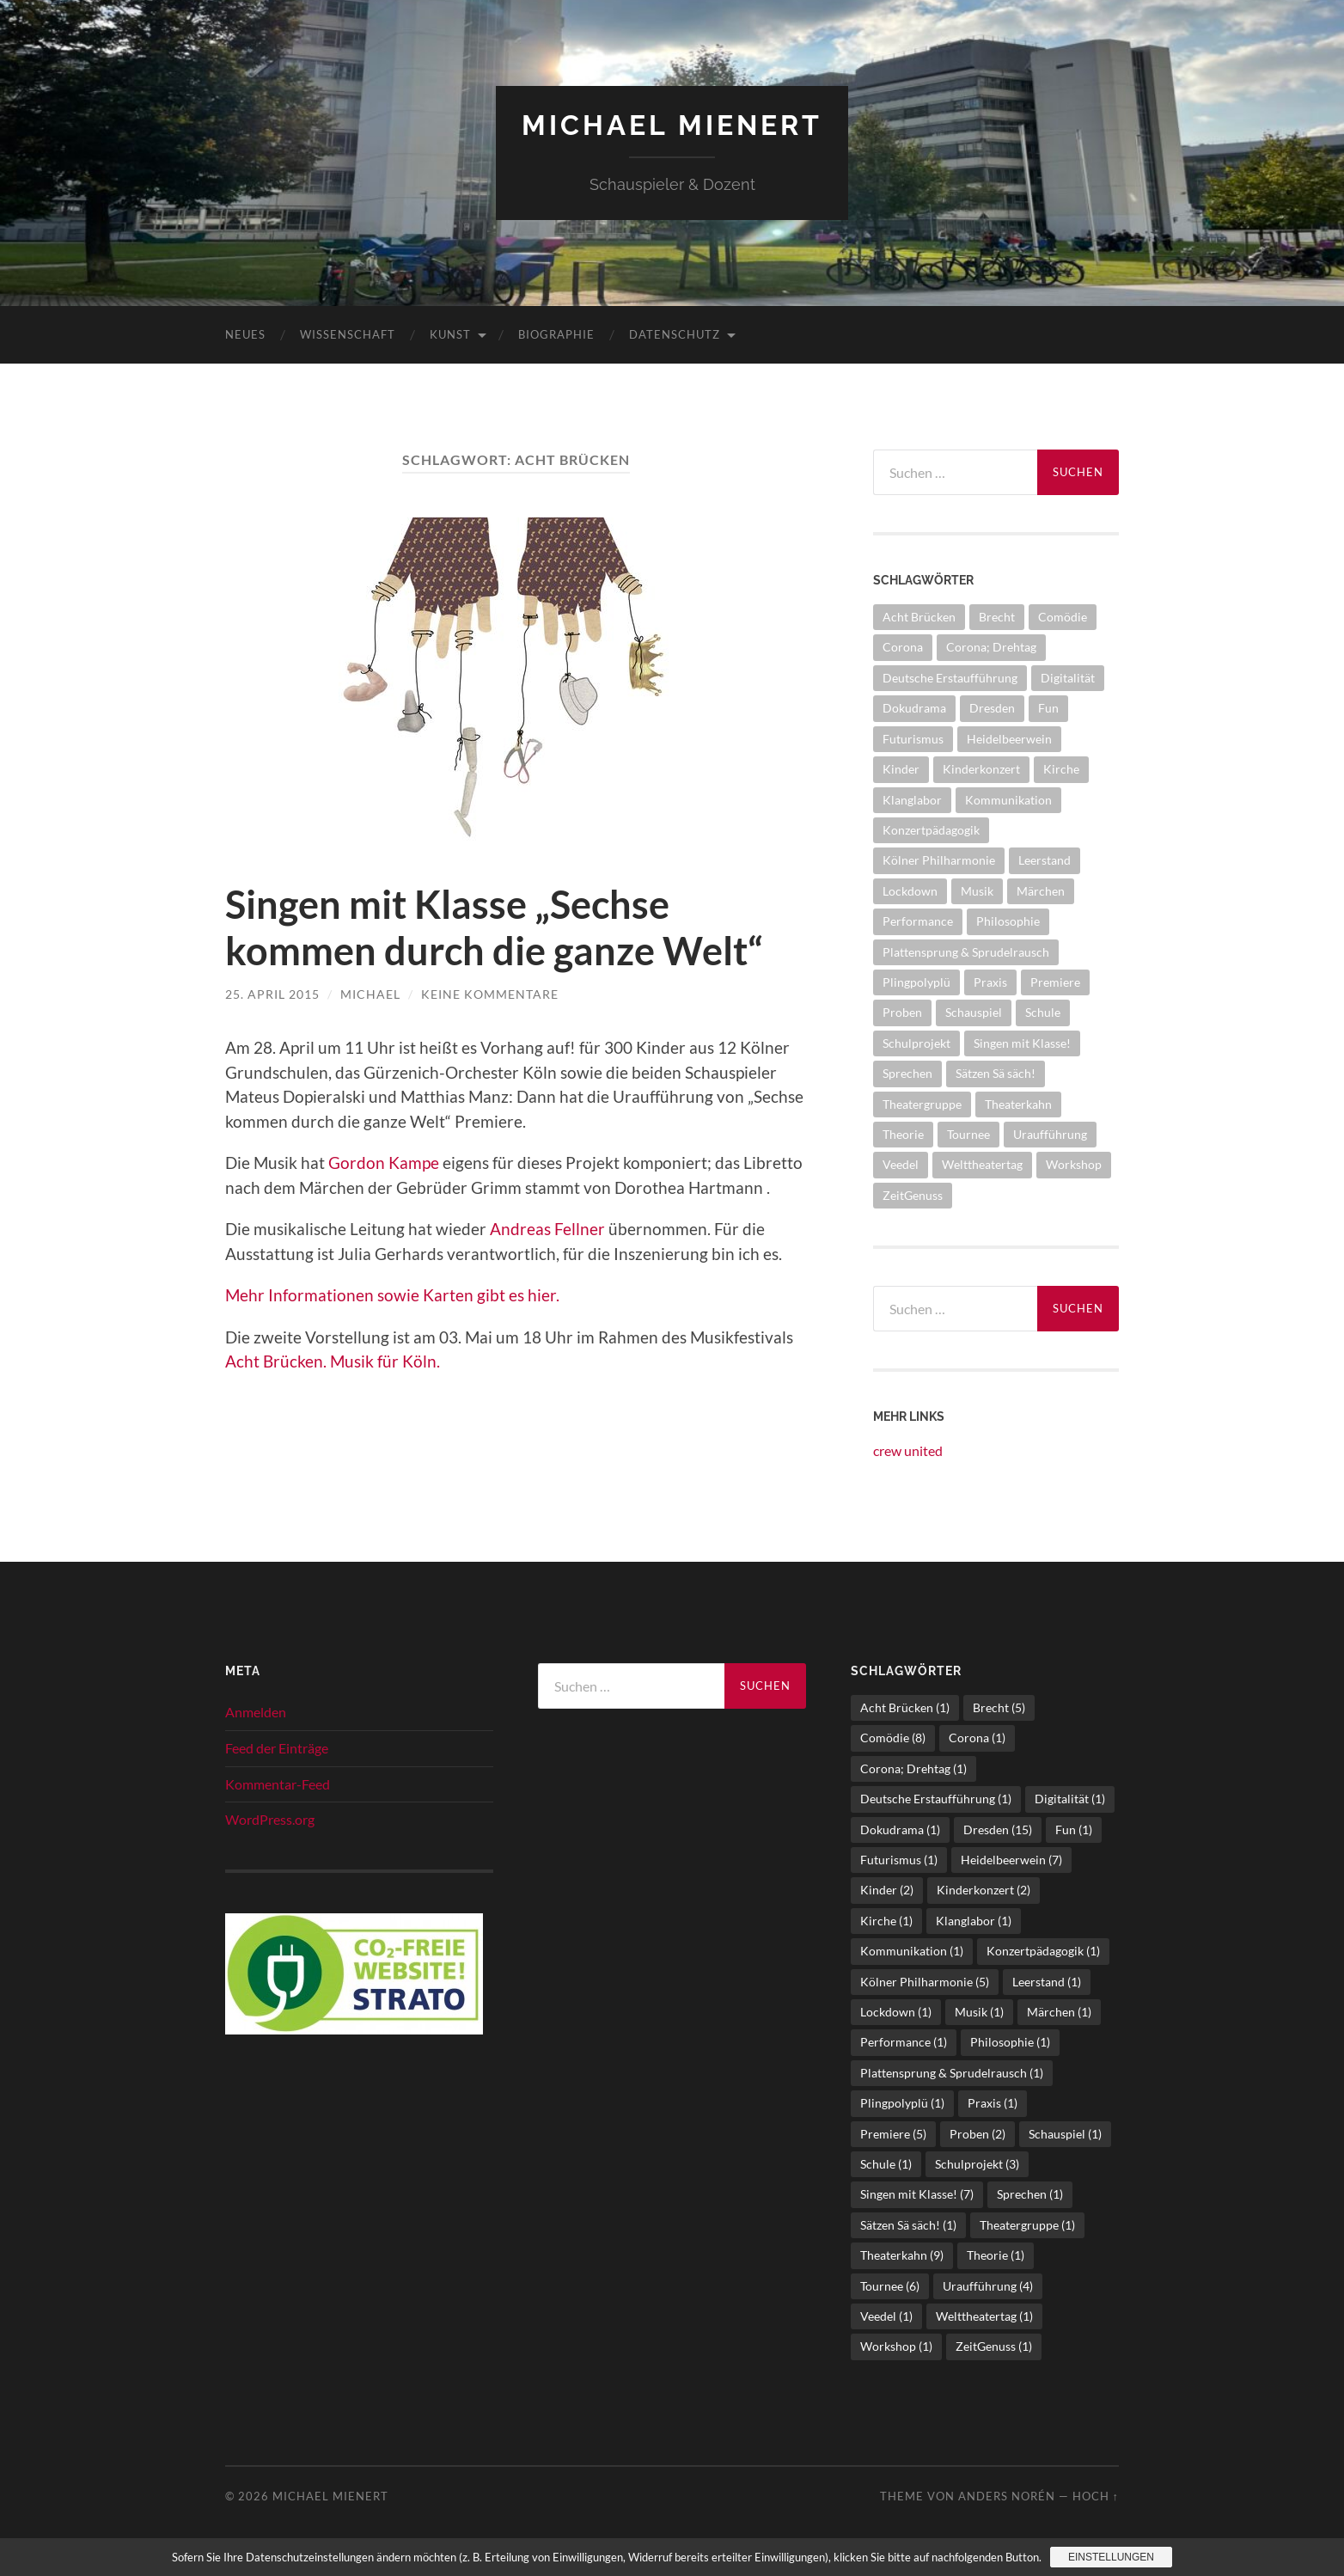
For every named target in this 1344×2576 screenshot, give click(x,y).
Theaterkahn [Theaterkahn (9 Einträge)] (1018, 1104)
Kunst (450, 334)
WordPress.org (270, 1819)
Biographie (556, 334)
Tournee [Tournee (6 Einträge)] (968, 1134)
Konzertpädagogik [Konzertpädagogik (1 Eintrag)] (931, 830)
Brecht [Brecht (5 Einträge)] (997, 616)
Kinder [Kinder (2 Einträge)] (901, 769)
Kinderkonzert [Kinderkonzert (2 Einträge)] (981, 769)
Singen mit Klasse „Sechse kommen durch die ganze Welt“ (494, 927)
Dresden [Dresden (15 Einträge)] (992, 708)
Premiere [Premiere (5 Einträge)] (1055, 982)
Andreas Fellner (547, 1229)
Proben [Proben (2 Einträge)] (902, 1012)
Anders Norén (1006, 2496)
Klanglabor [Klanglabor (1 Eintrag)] (912, 799)
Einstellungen (1111, 2557)
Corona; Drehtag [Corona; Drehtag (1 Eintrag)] (991, 646)
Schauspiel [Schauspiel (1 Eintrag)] (973, 1012)
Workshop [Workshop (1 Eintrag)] (1074, 1164)
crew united (908, 1450)
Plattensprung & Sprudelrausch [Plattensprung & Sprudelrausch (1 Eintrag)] (966, 952)
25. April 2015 (272, 994)
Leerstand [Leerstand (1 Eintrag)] (1044, 860)
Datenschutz (674, 334)
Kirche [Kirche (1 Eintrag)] (1061, 769)
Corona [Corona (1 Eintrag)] (903, 646)
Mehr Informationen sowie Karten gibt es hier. (394, 1295)
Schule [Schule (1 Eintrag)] (1042, 1012)
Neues (245, 334)
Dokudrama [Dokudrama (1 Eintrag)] (914, 708)
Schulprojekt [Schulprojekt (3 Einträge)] (916, 1043)
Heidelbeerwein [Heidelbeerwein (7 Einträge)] (1009, 738)
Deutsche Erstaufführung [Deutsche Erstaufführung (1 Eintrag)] (950, 677)
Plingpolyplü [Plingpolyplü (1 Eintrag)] (916, 982)
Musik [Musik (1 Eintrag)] (977, 891)
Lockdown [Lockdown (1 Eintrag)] (910, 891)
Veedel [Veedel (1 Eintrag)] (901, 1164)
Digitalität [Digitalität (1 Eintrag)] (1068, 677)
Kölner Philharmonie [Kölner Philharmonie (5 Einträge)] (939, 860)
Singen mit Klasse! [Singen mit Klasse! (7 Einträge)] (1022, 1043)
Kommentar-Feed (277, 1784)
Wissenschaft (347, 334)
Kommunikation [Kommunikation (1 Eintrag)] (1008, 799)
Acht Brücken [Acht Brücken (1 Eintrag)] (919, 616)
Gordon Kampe (383, 1162)
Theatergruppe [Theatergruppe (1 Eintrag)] (922, 1104)
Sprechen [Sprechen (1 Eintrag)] (907, 1073)
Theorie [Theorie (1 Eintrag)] (903, 1134)
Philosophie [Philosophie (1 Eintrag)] (1008, 921)
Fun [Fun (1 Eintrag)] (1048, 708)
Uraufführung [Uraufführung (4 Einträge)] (1050, 1134)
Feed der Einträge (276, 1748)
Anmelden (255, 1712)
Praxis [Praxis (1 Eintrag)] (990, 982)
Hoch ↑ (1095, 2496)
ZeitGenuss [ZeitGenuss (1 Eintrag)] (913, 1195)
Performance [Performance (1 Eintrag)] (918, 921)
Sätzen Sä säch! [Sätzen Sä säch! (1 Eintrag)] (995, 1073)
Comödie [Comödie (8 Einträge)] (1062, 616)
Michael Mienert (672, 125)
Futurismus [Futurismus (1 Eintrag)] (913, 738)
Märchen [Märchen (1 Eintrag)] (1041, 891)
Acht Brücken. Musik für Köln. (332, 1361)
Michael (370, 994)
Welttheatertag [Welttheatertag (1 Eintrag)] (982, 1164)
